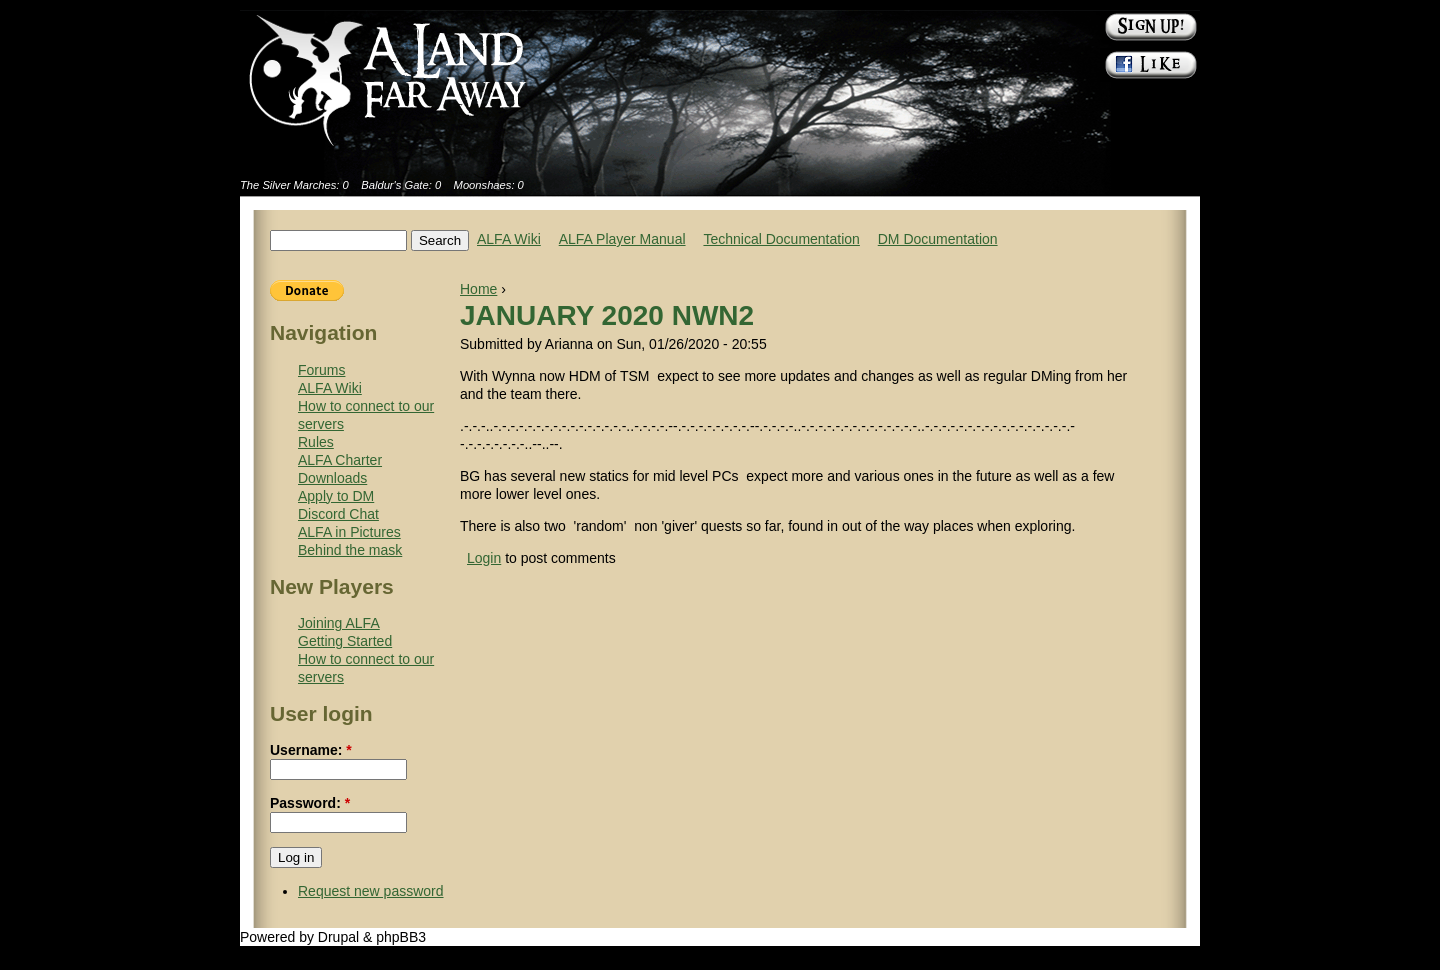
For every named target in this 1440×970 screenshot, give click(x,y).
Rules (316, 442)
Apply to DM (336, 496)
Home (478, 289)
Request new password (371, 891)
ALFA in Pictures (349, 532)
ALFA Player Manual (622, 239)
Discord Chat (338, 514)
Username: (311, 750)
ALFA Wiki (509, 239)
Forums (321, 370)
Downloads (332, 478)
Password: (310, 803)
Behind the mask (350, 550)
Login (484, 558)
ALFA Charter (340, 460)
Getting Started (345, 641)
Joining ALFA (339, 623)
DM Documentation (938, 239)
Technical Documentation (781, 239)
